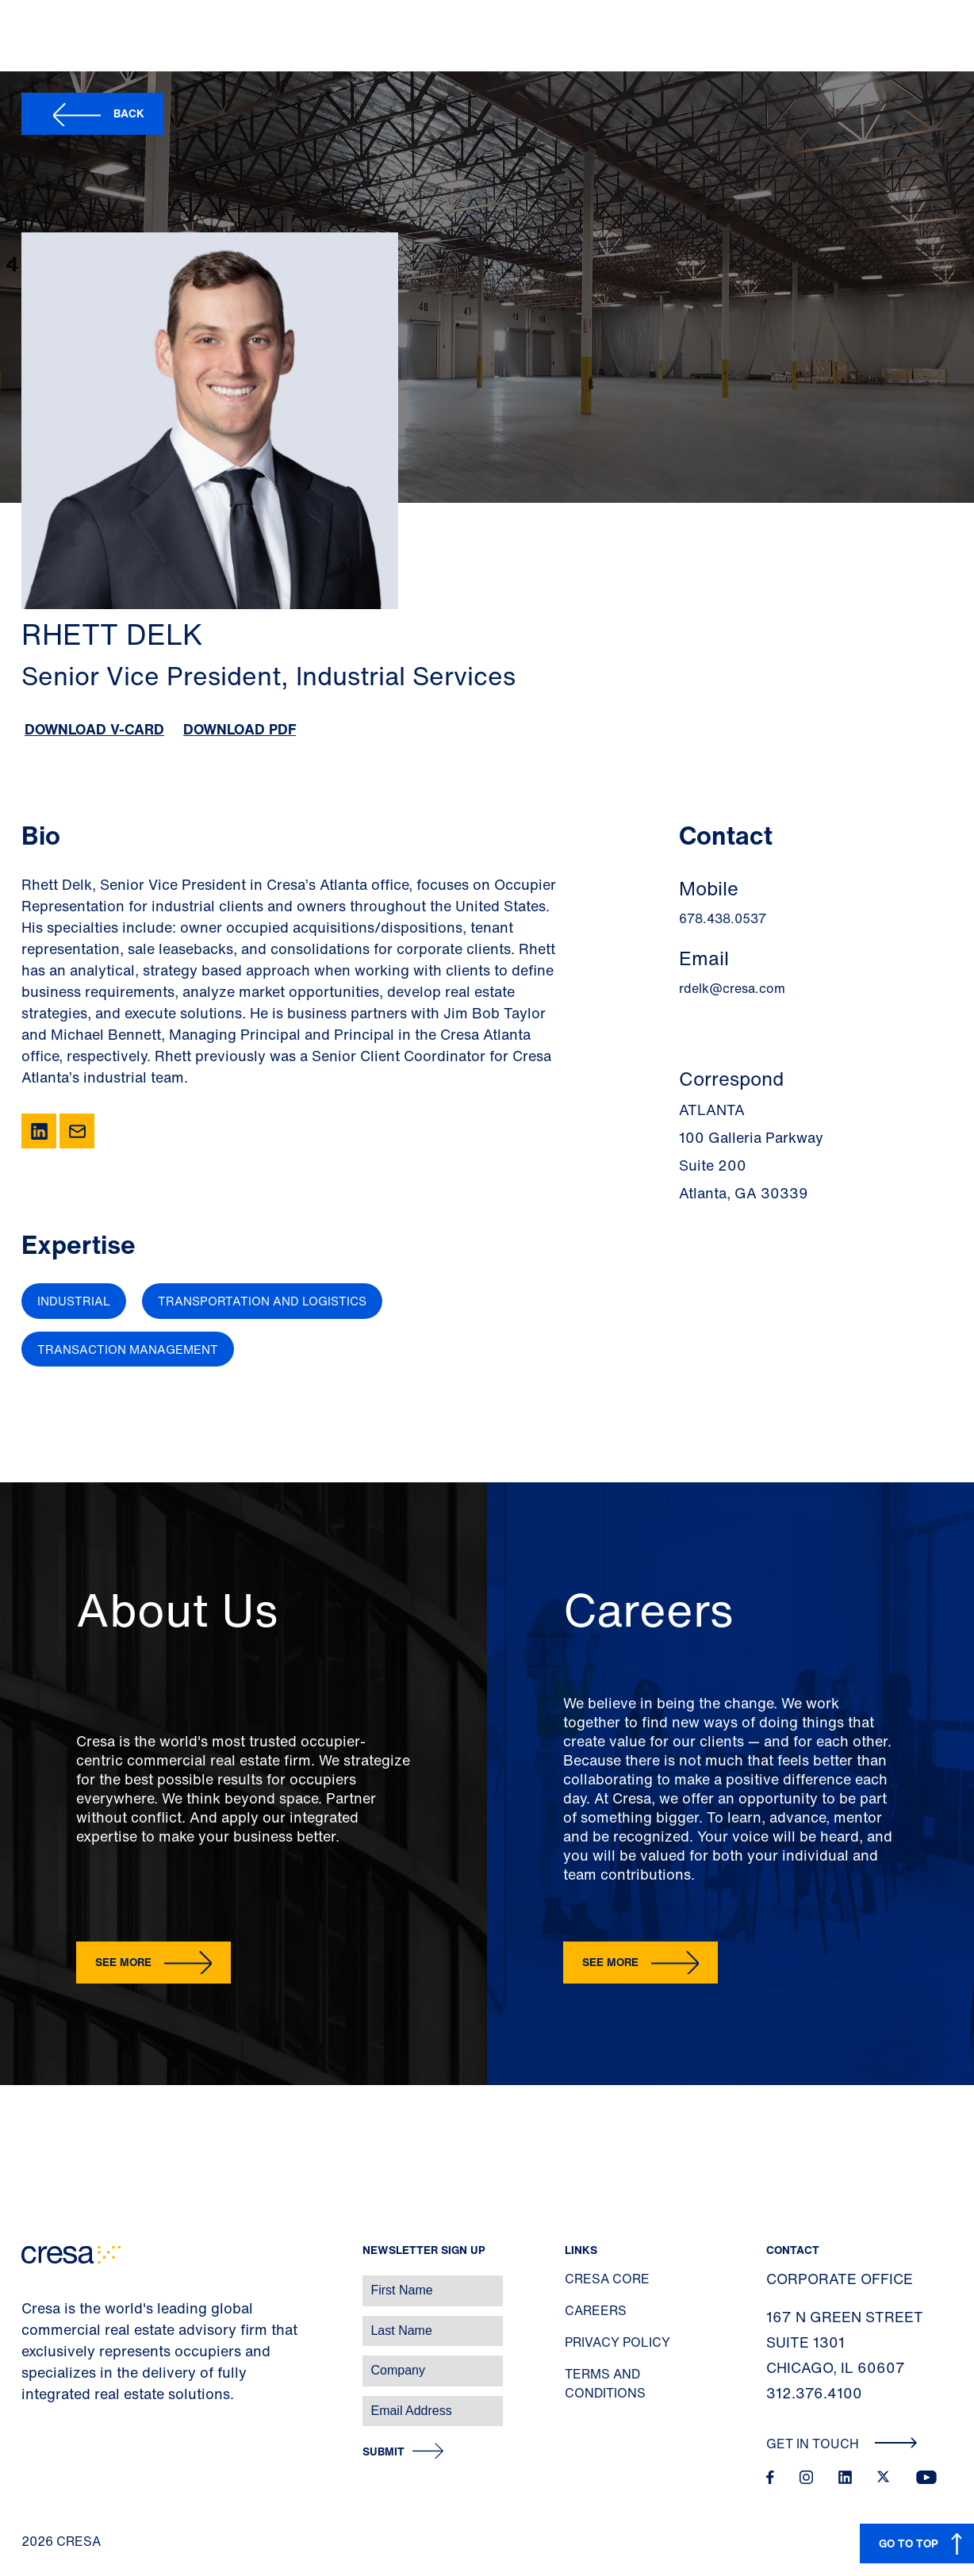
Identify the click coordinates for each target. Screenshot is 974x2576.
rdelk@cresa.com (732, 988)
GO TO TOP (908, 2543)
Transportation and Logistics (262, 1300)
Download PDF (239, 729)
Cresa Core (607, 2278)
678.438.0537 (722, 918)
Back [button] (128, 113)
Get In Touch (842, 2443)
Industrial (73, 1300)
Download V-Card (94, 729)
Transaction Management (127, 1349)
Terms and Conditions (605, 2383)
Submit (383, 2452)
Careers (596, 2310)
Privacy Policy (617, 2342)
